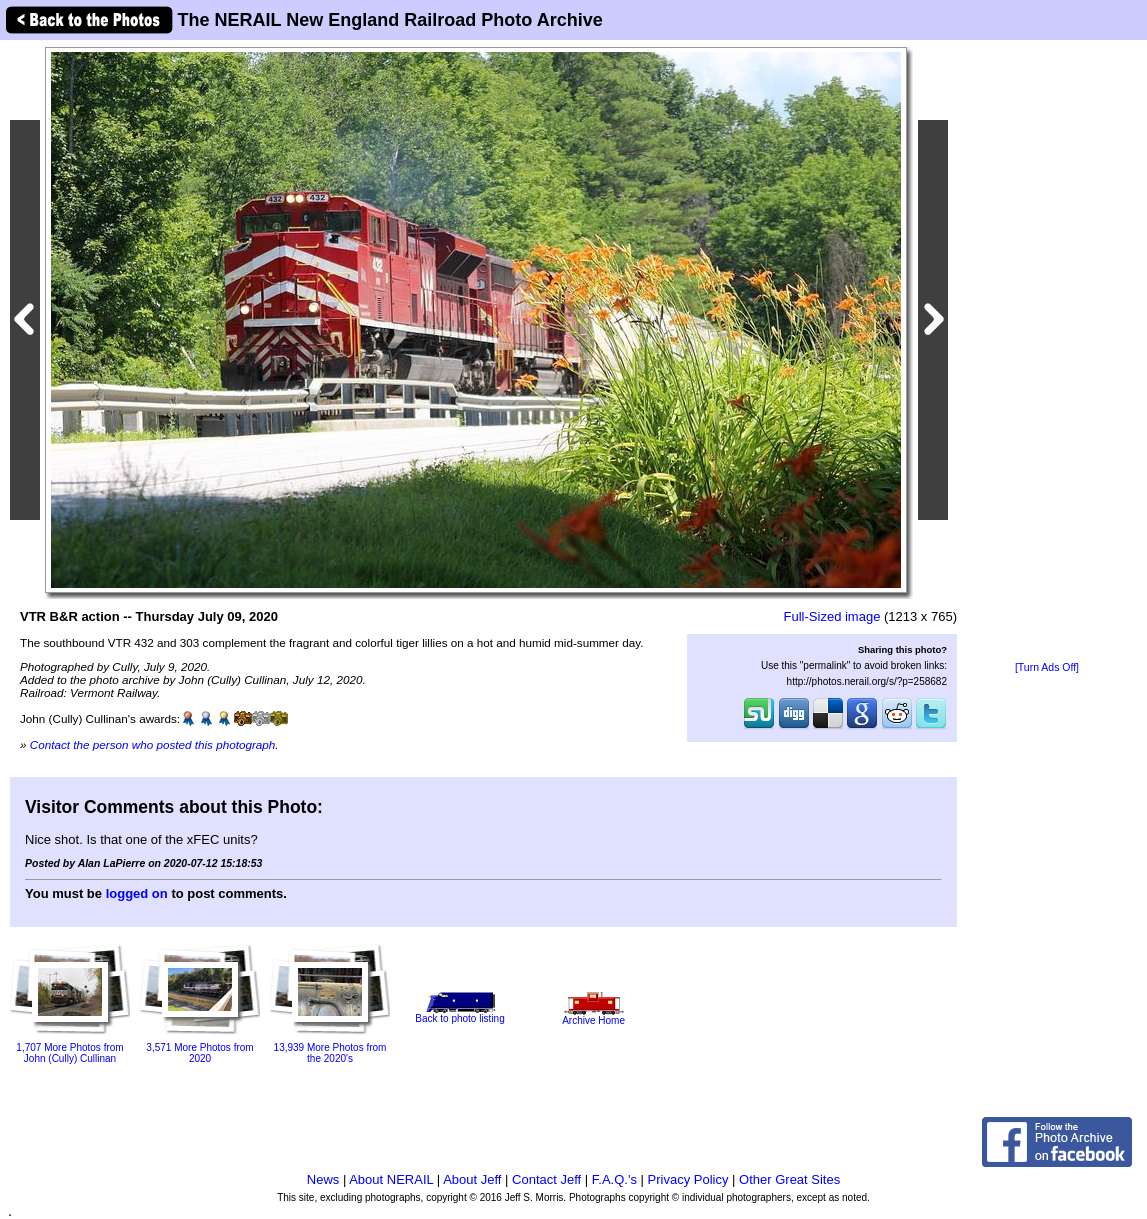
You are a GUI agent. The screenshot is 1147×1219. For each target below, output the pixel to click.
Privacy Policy (688, 1179)
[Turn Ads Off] (1047, 667)
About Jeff (472, 1179)
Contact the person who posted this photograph (153, 744)
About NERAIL (391, 1179)
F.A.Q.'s (614, 1179)
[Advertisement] (1047, 352)
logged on (137, 893)
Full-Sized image (832, 616)
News (323, 1179)
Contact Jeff (546, 1179)
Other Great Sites (789, 1179)
